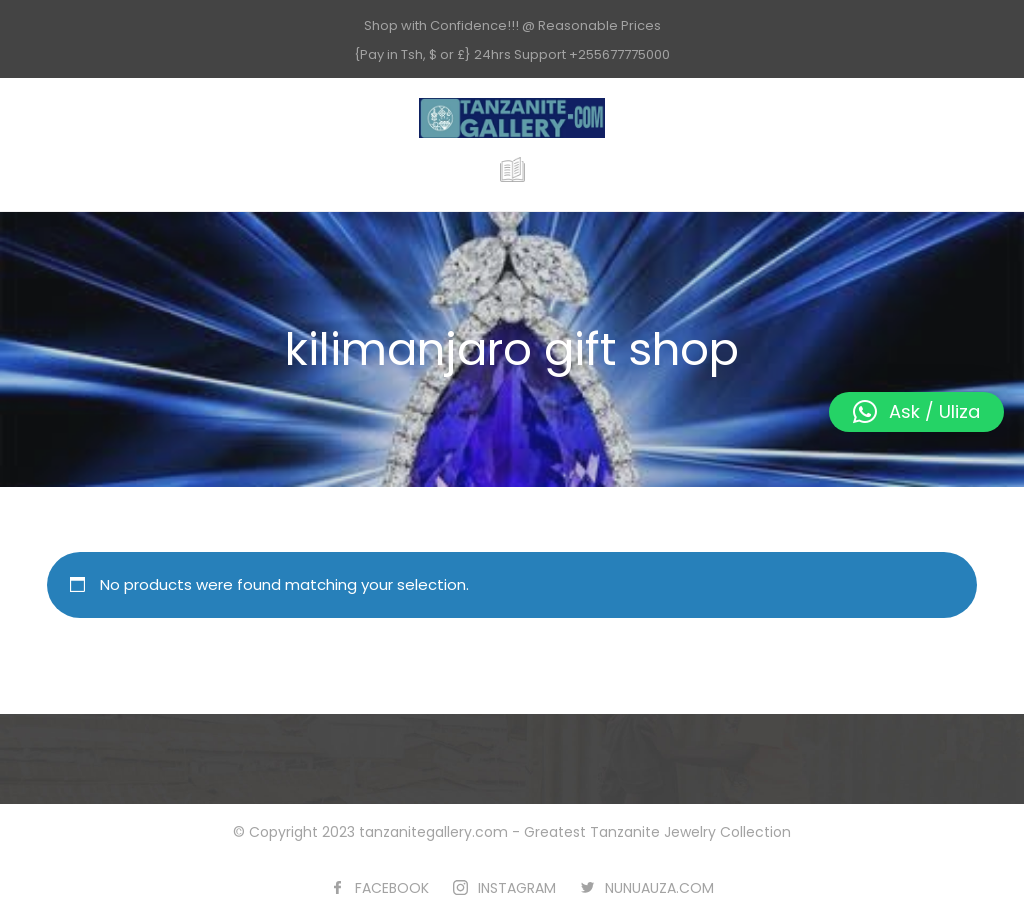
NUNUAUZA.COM (659, 888)
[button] (916, 412)
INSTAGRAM (517, 888)
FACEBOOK (392, 888)
